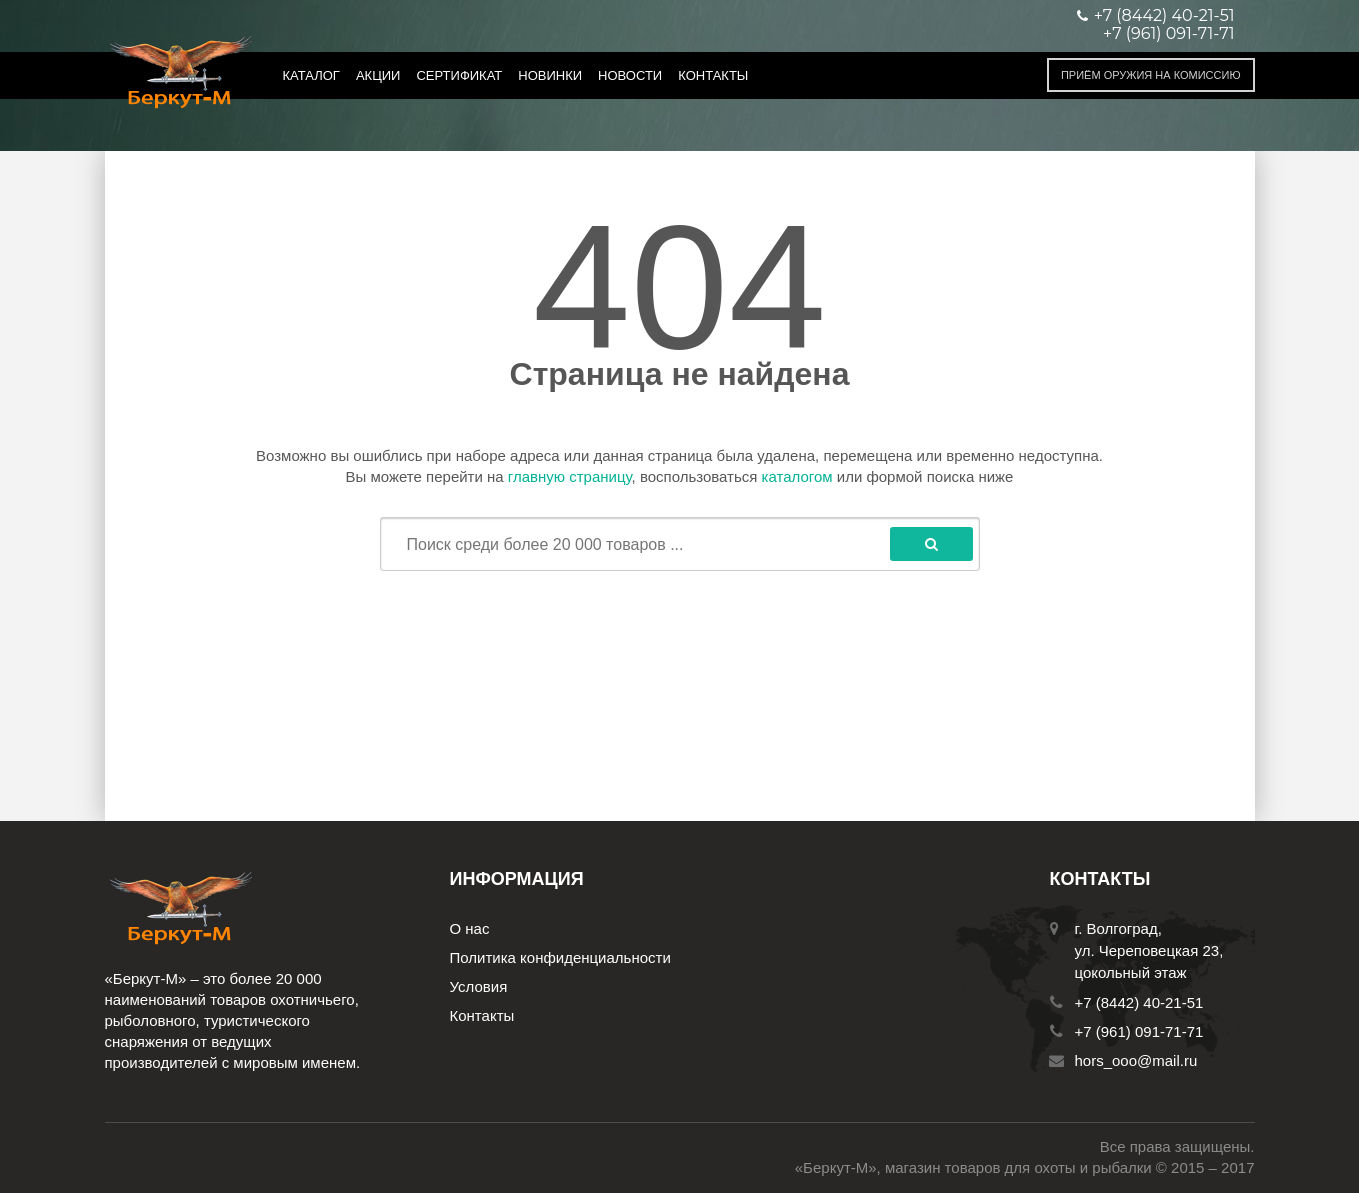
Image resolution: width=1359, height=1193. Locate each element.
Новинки (550, 75)
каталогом (797, 476)
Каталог (311, 75)
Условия (479, 986)
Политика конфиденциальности (560, 957)
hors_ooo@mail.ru (1136, 1060)
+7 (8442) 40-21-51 (1139, 1002)
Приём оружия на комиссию (1151, 75)
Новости (630, 75)
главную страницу (570, 476)
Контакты (713, 75)
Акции (378, 75)
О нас (470, 928)
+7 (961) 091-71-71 (1168, 34)
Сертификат (459, 75)
